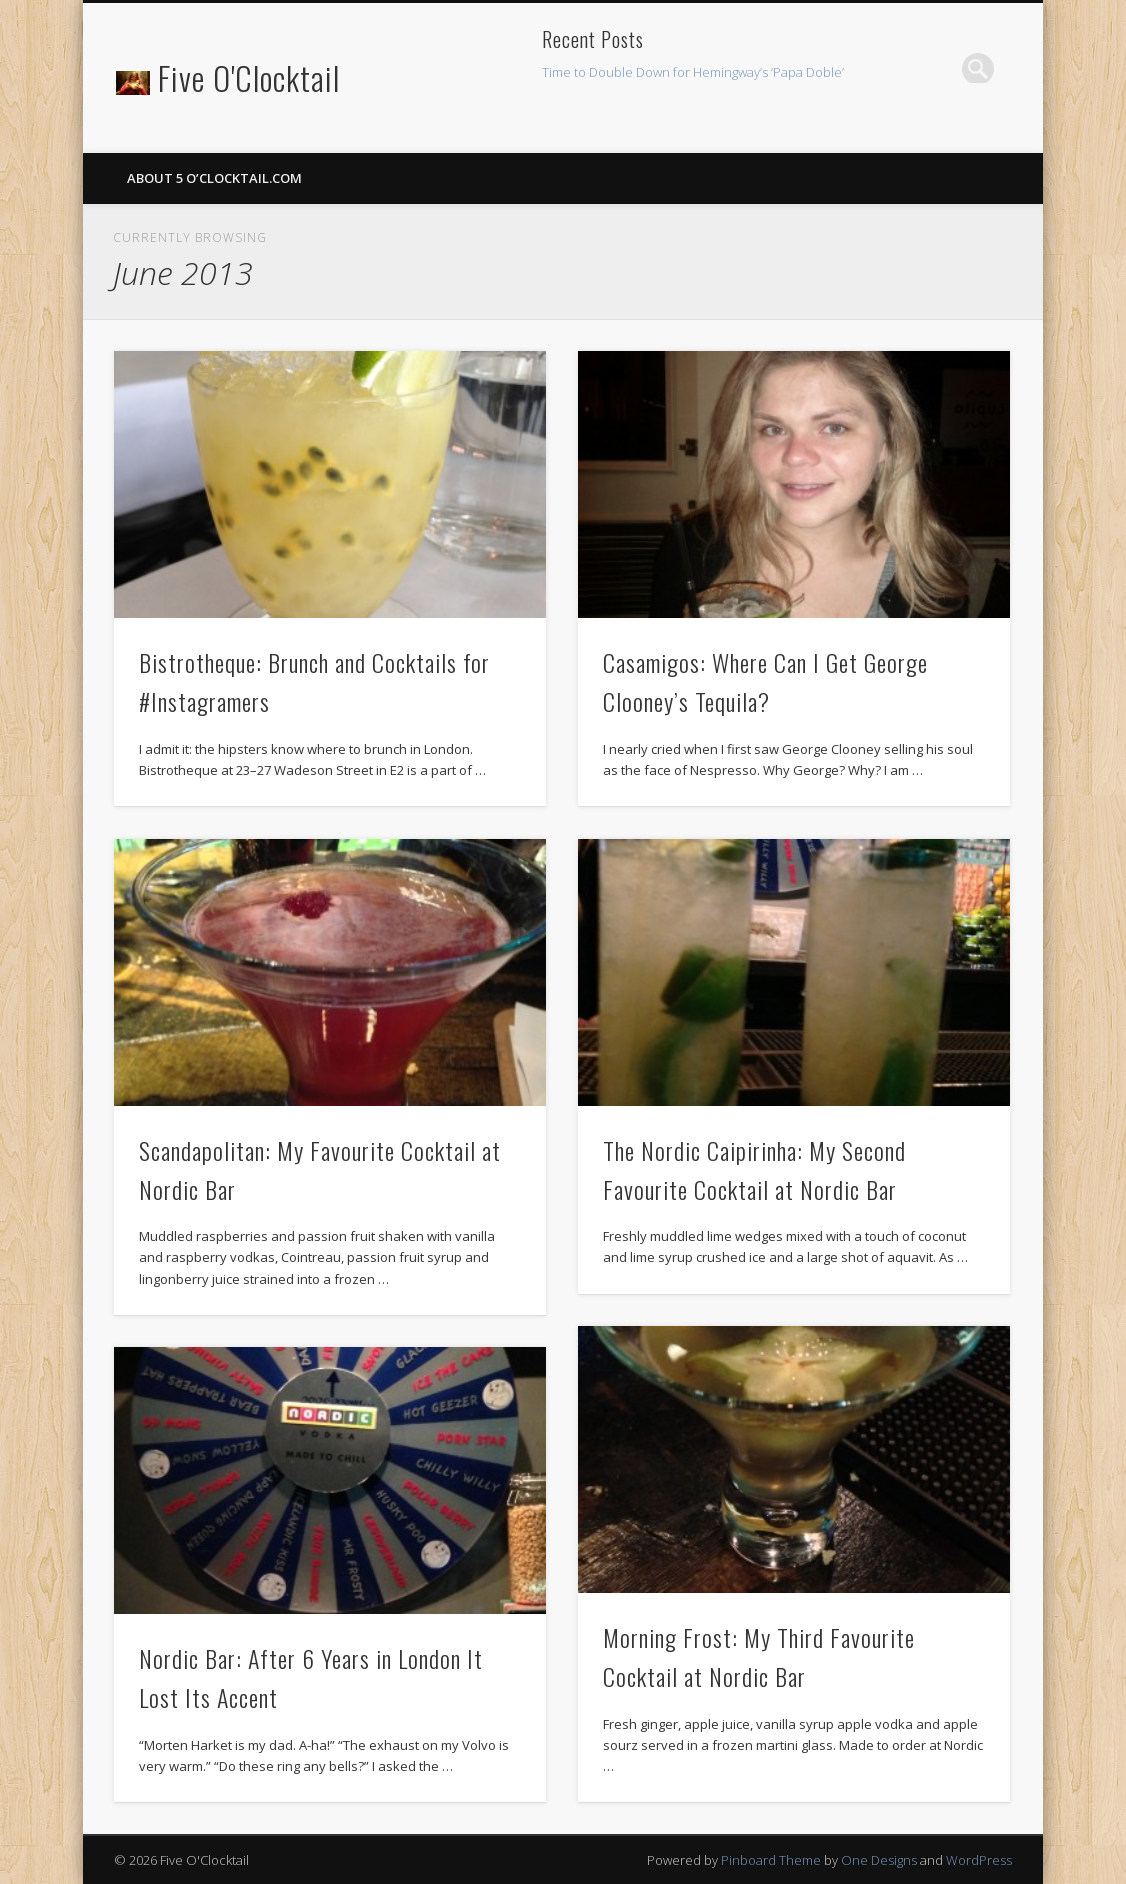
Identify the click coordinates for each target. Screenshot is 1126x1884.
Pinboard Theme (771, 1860)
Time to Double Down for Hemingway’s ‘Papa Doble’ (693, 72)
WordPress (979, 1860)
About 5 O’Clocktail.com (214, 178)
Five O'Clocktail (249, 77)
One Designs (879, 1860)
